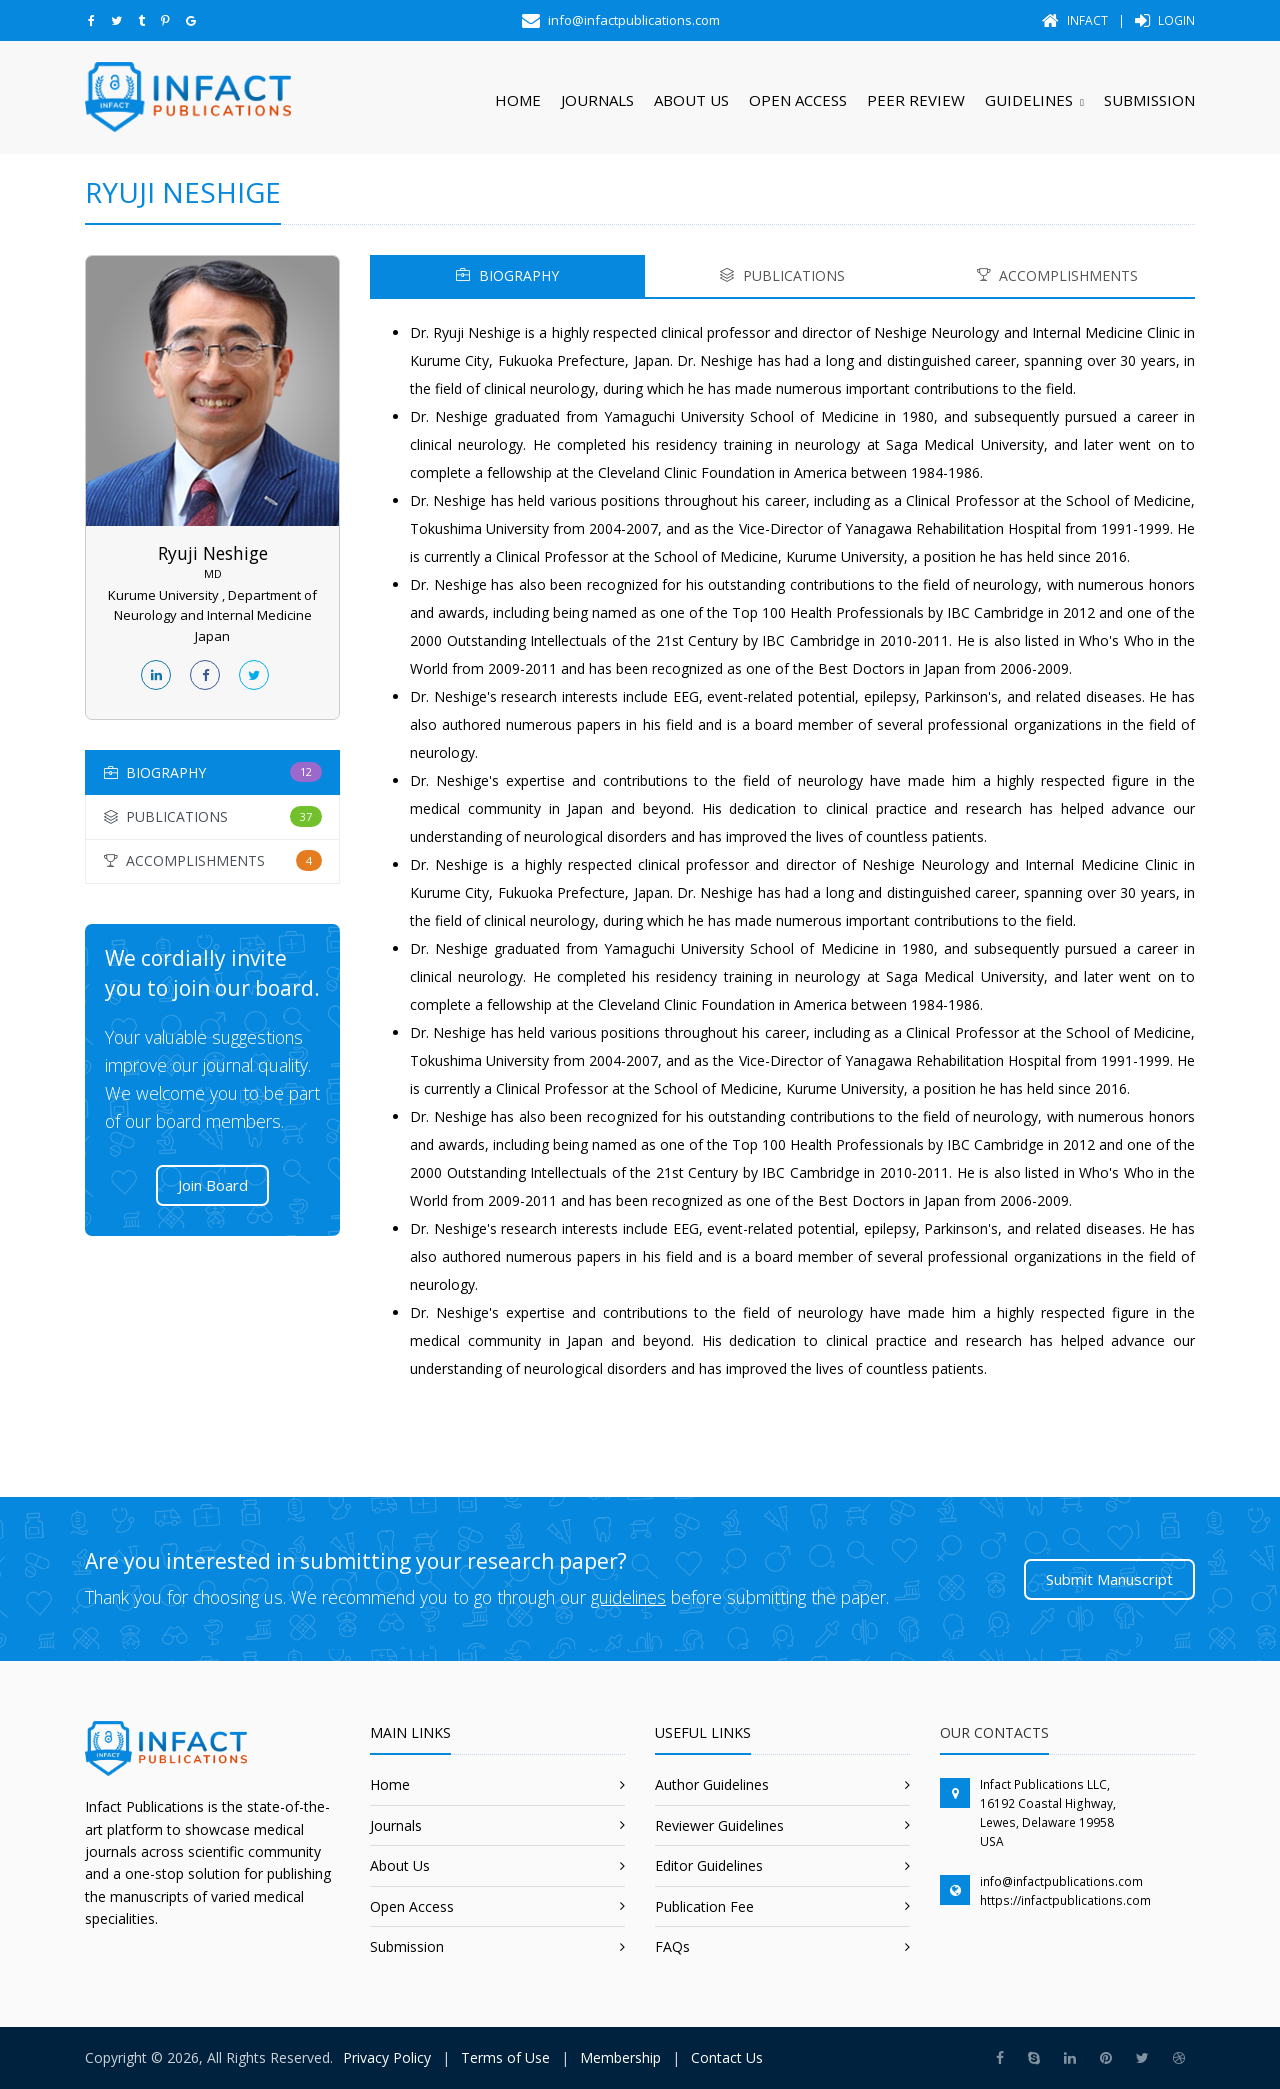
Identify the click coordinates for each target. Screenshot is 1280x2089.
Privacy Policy (387, 2057)
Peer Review (916, 100)
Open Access (798, 100)
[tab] (212, 772)
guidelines (628, 1597)
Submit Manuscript (1109, 1579)
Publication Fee (704, 1906)
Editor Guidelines (709, 1865)
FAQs (672, 1946)
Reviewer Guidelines (719, 1825)
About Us (691, 100)
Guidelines (1029, 100)
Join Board (213, 1185)
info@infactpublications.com (1061, 1881)
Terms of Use (505, 2057)
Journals (597, 100)
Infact (1075, 20)
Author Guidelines (712, 1784)
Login (1165, 20)
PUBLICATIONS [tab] (782, 275)
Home (518, 100)
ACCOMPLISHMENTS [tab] (1058, 275)
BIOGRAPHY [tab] (507, 275)
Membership (620, 2057)
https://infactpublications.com (1065, 1900)
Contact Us (727, 2057)
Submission (1149, 100)
